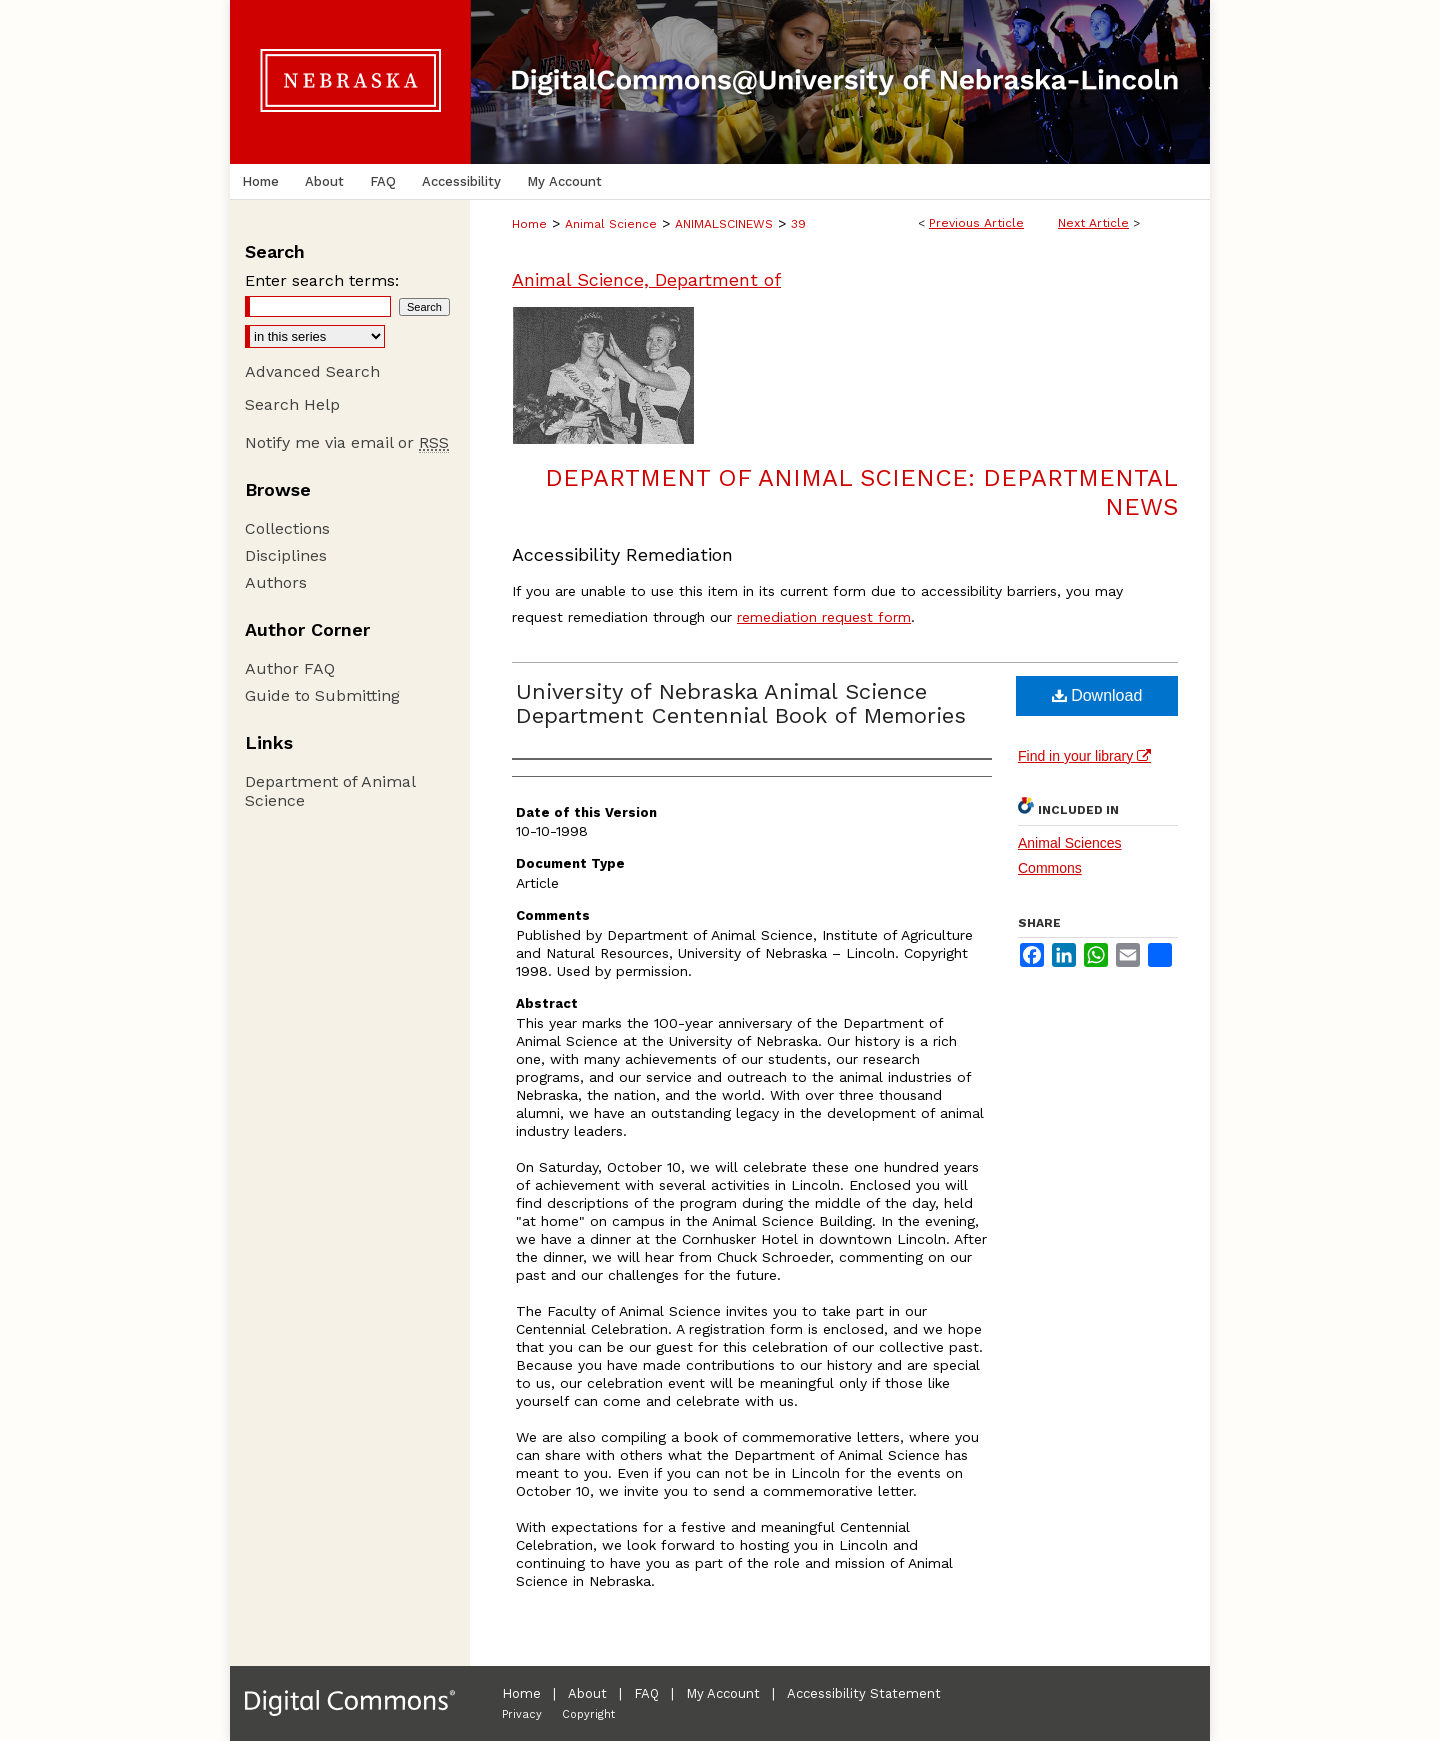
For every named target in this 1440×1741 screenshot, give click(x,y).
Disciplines (286, 555)
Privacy (522, 1714)
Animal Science (611, 224)
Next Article (1093, 223)
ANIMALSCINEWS (724, 224)
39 (798, 224)
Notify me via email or (347, 442)
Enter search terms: (322, 280)
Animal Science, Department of (646, 279)
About (587, 1693)
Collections (287, 528)
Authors (276, 582)
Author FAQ (290, 668)
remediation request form (824, 617)
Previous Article (976, 223)
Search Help (292, 404)
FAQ (646, 1693)
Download (1097, 695)
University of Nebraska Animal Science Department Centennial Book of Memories (741, 703)
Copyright (588, 1714)
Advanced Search (312, 371)
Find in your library (1084, 756)
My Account (723, 1693)
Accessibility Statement (864, 1693)
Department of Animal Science (330, 791)
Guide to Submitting (322, 695)
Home (529, 224)
